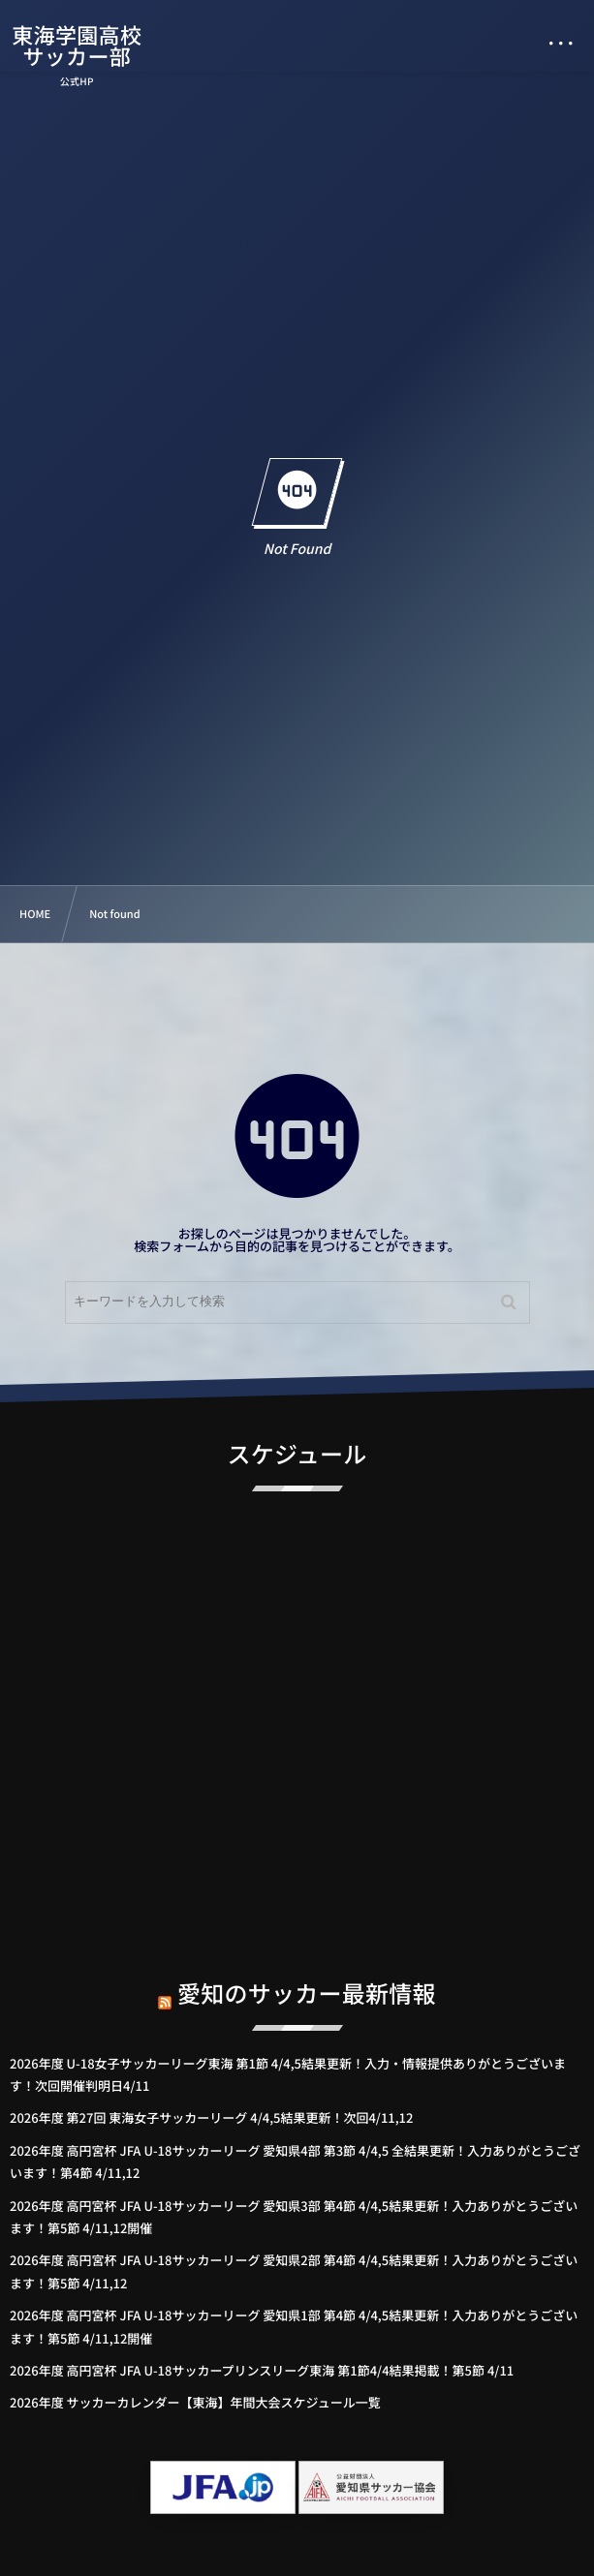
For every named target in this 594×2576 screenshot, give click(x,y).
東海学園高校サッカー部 (76, 45)
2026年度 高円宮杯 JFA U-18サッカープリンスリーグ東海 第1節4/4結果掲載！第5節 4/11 (262, 2370)
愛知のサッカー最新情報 (306, 1978)
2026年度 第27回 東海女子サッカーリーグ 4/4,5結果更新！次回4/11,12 (211, 2117)
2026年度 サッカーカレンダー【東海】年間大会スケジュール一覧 (195, 2402)
